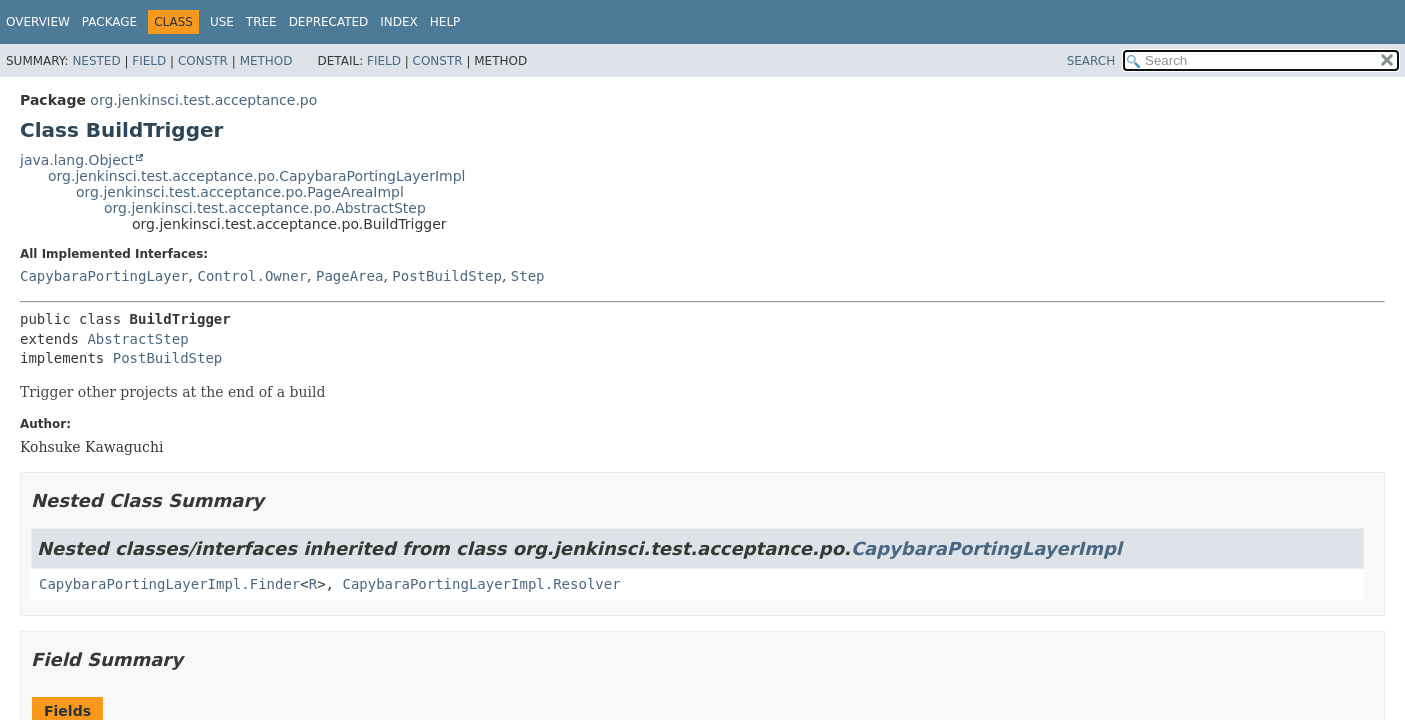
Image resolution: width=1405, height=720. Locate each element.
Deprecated (329, 22)
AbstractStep (137, 339)
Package (109, 22)
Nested (96, 61)
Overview (38, 22)
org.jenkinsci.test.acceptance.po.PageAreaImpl (240, 192)
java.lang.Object (77, 160)
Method (266, 61)
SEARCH (1091, 61)
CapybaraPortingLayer (104, 276)
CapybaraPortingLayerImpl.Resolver (481, 584)
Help (445, 22)
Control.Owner (252, 276)
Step (528, 276)
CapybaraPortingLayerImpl (986, 548)
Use (222, 22)
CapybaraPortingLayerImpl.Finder (169, 584)
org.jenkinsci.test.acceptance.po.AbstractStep (265, 208)
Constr (203, 61)
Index (399, 22)
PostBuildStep (447, 276)
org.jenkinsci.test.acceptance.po (203, 100)
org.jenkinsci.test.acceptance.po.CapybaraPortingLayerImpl (256, 176)
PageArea (349, 276)
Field (149, 61)
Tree (261, 22)
